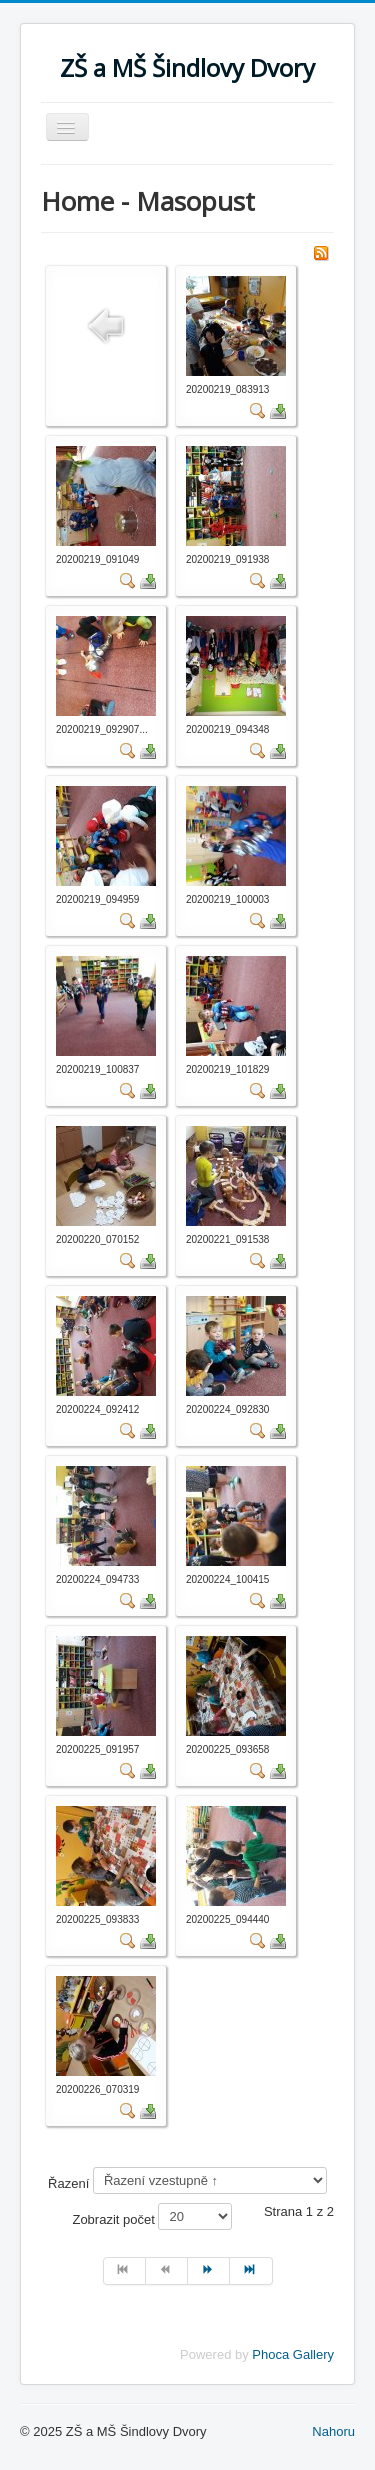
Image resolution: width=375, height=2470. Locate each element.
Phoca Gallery (293, 2354)
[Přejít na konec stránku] (251, 2271)
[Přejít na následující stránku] (209, 2271)
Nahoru (333, 2431)
